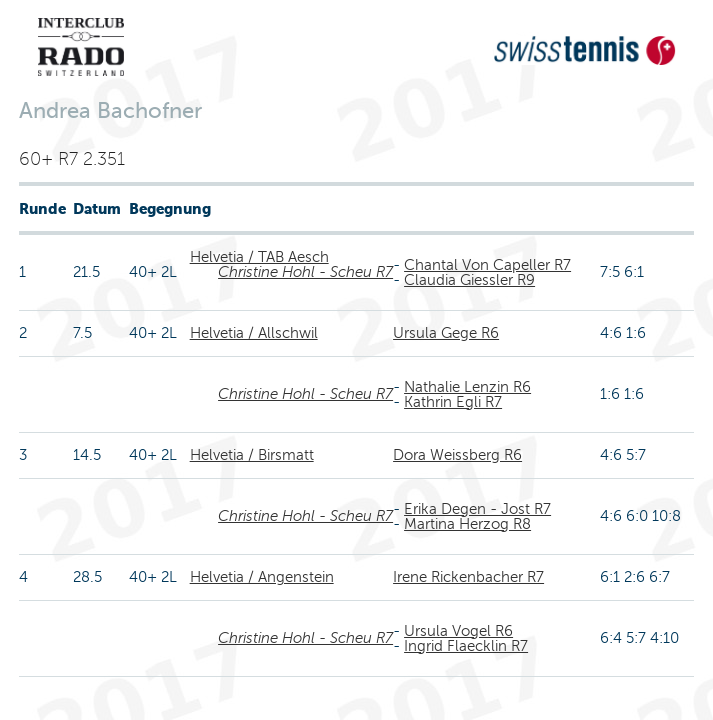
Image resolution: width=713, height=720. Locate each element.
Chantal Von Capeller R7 (487, 265)
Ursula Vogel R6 (458, 631)
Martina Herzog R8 (467, 524)
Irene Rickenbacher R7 (468, 577)
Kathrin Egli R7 (453, 402)
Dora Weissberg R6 (457, 455)
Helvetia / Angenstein (262, 577)
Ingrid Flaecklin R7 (466, 646)
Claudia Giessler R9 (469, 280)
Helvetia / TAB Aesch (259, 257)
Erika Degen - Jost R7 (477, 509)
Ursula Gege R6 (446, 333)
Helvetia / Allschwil (254, 333)
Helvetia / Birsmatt (252, 455)
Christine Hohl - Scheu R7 (305, 272)
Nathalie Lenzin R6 (467, 387)
